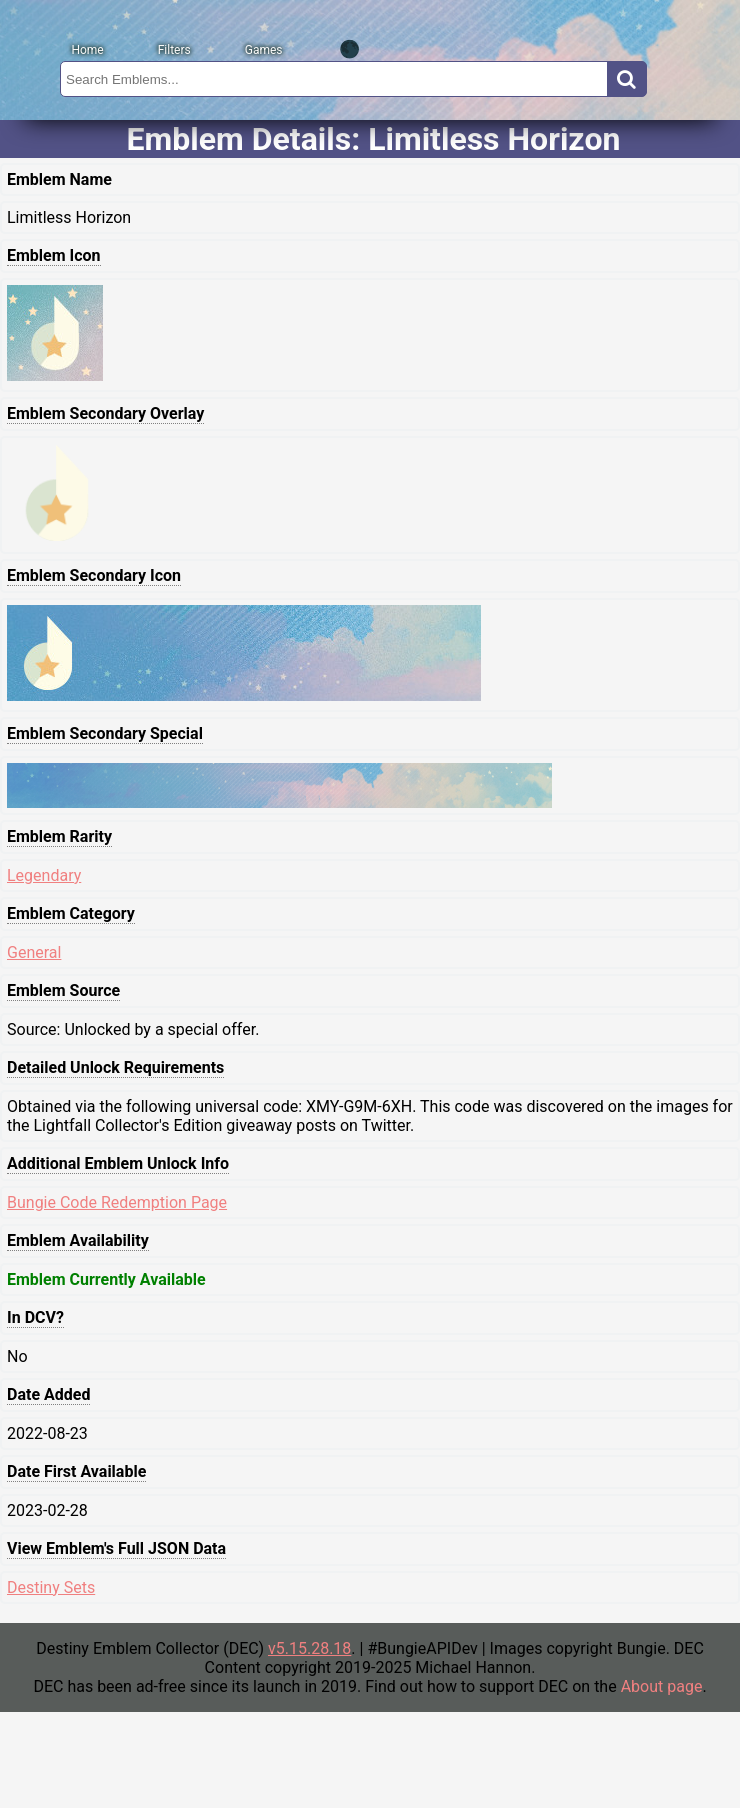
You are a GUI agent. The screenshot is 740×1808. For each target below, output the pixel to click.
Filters (174, 50)
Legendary (44, 875)
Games (264, 50)
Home (87, 50)
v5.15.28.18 (309, 1648)
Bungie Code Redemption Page (117, 1202)
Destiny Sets (51, 1587)
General (34, 952)
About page (662, 1686)
